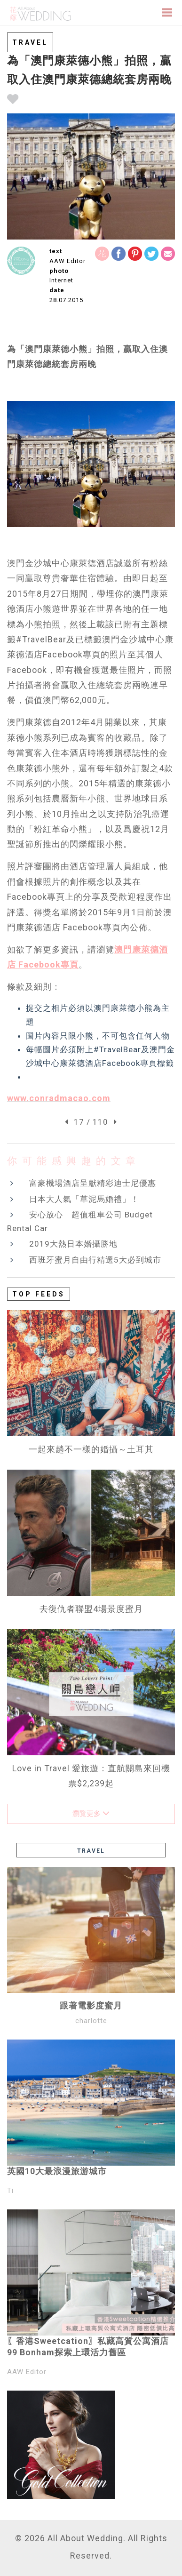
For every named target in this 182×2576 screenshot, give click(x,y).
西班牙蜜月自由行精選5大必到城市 (95, 1259)
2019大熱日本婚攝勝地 (73, 1243)
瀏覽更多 (91, 1813)
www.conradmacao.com (59, 1098)
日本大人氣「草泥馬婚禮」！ (84, 1199)
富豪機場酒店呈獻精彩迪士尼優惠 (92, 1183)
